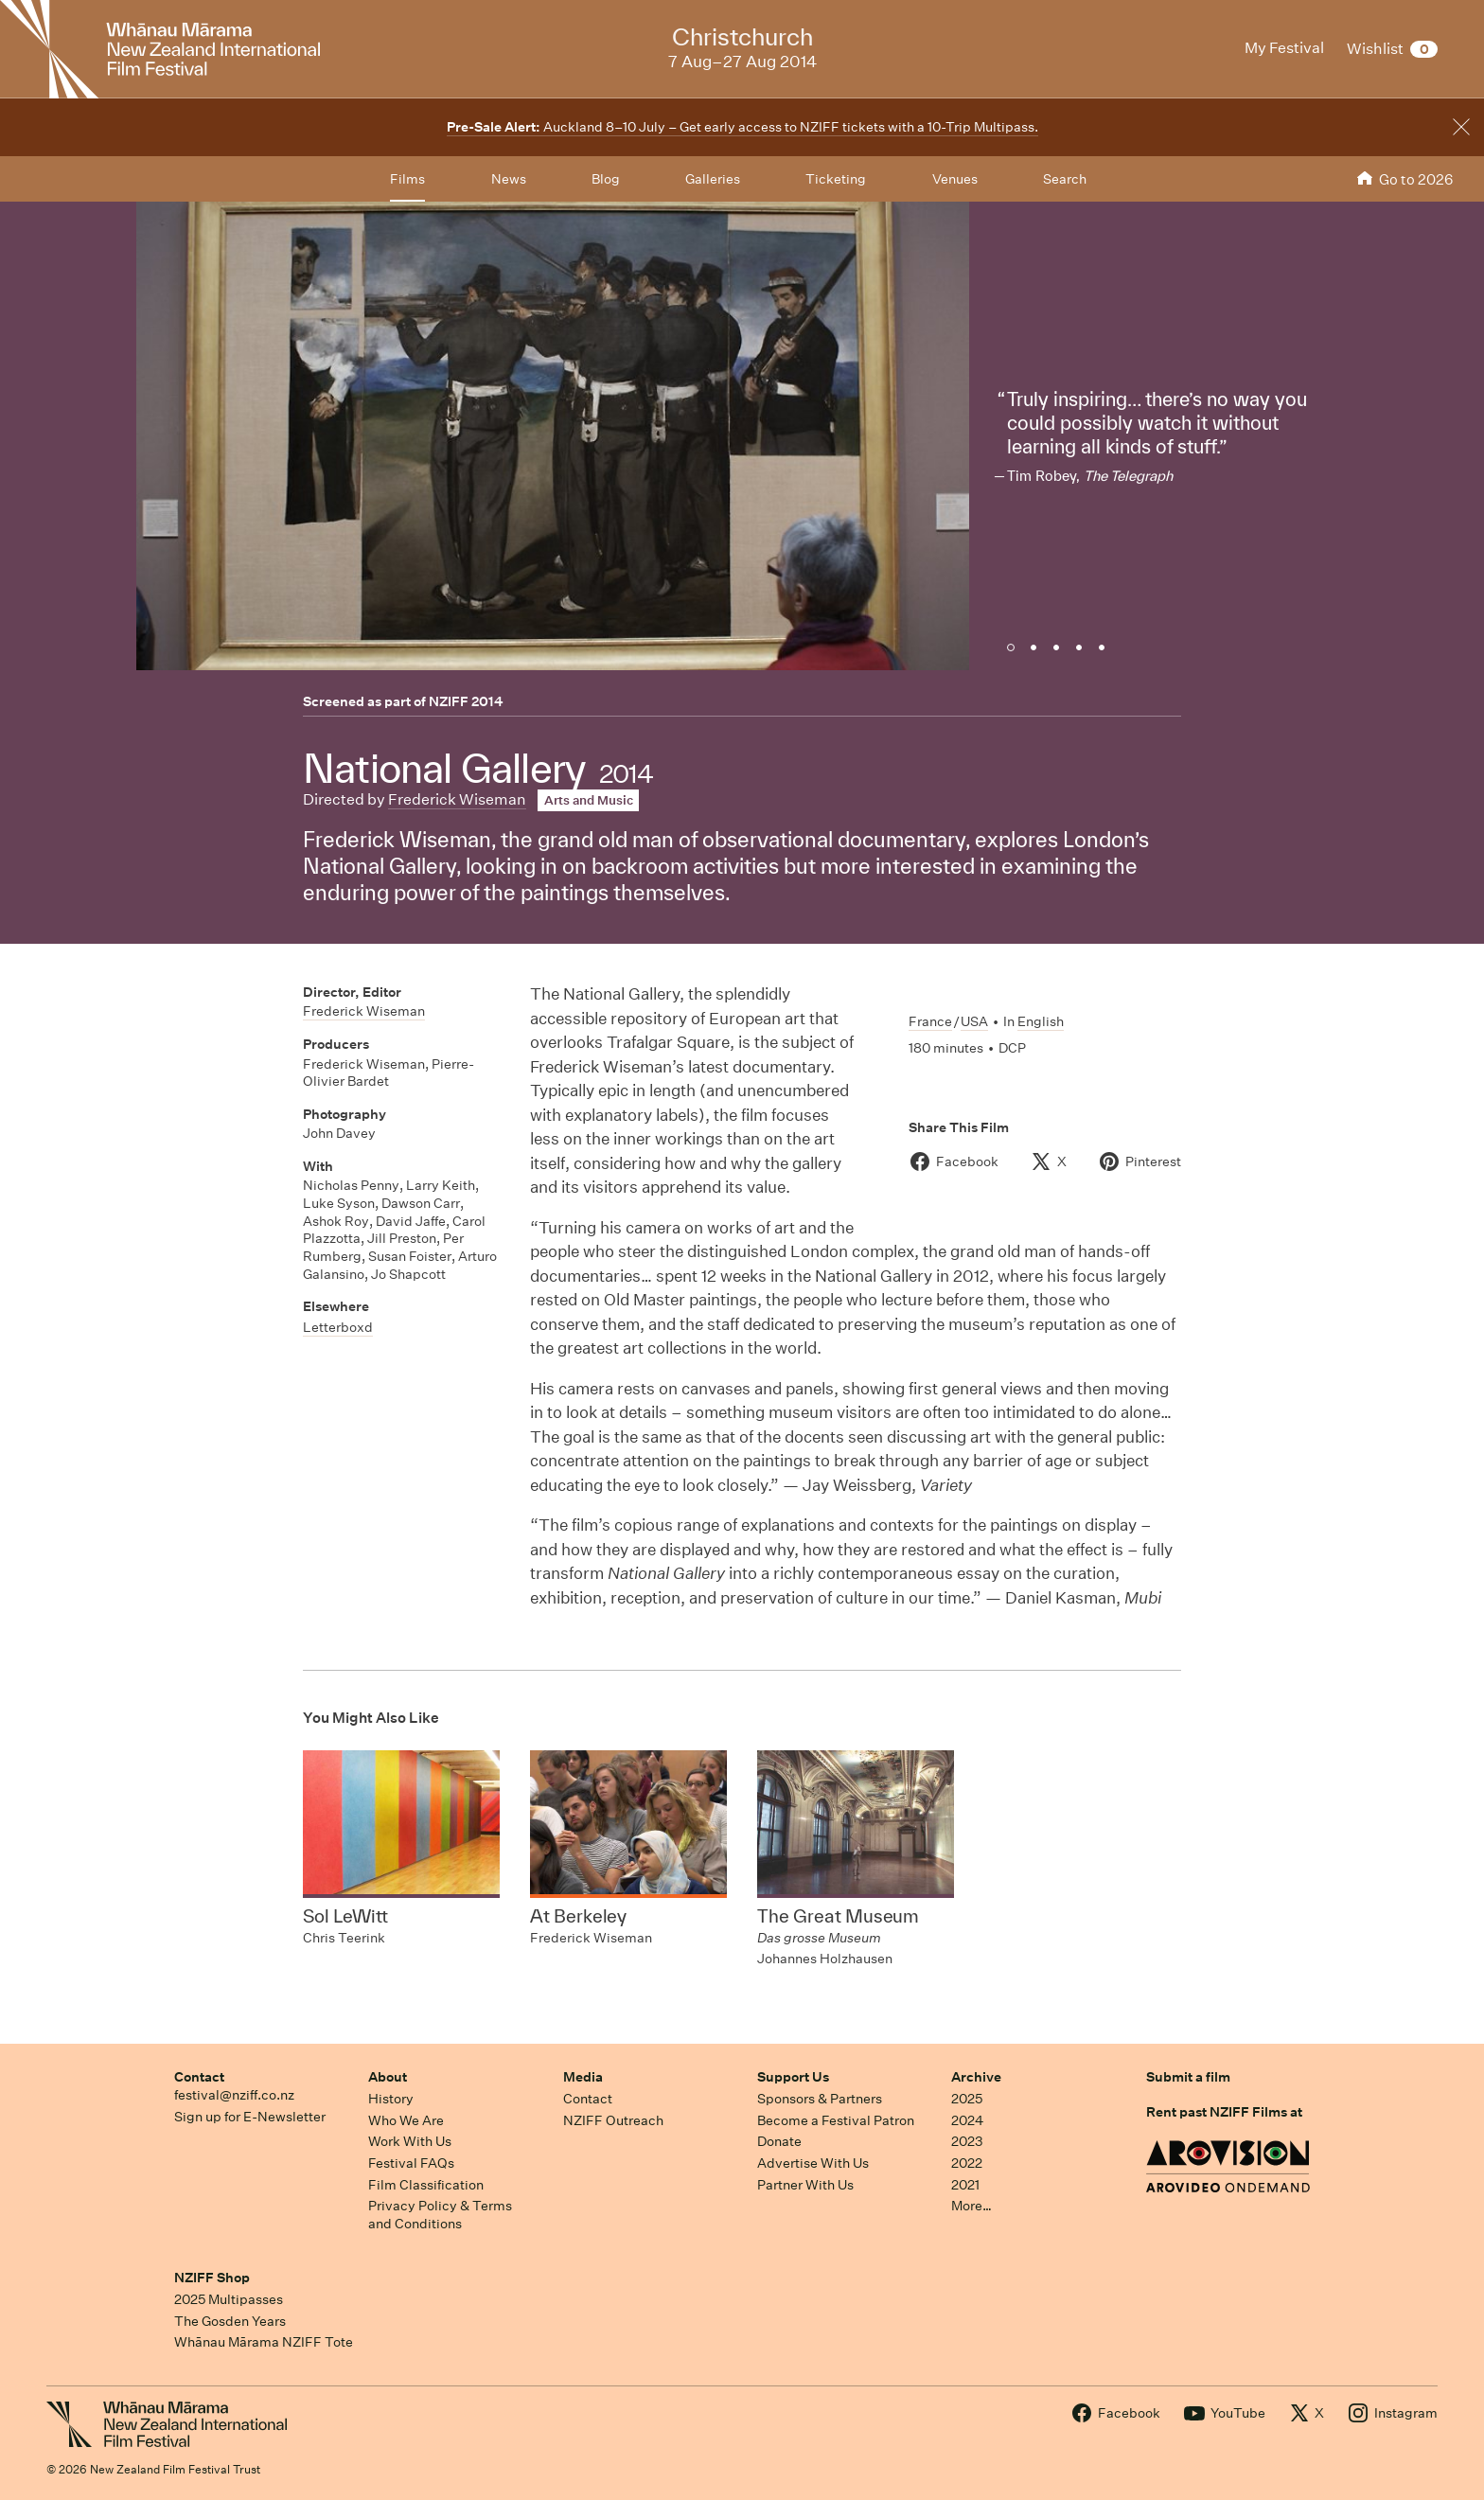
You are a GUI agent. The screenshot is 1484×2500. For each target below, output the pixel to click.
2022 (966, 2163)
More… (971, 2205)
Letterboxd (338, 1327)
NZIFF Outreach (613, 2120)
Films (407, 178)
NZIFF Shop (212, 2277)
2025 (966, 2098)
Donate (779, 2141)
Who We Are (406, 2120)
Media (583, 2076)
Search (1064, 178)
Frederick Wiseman (457, 799)
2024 (967, 2120)
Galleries (712, 178)
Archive (976, 2076)
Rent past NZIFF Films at (1224, 2111)
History (391, 2098)
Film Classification (426, 2184)
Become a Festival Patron (835, 2120)
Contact (199, 2076)
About (387, 2076)
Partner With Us (805, 2184)
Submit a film (1188, 2076)
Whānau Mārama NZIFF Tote (263, 2341)
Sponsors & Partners (819, 2098)
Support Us (793, 2076)
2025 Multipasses (228, 2299)
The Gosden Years (230, 2321)
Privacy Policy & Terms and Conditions (440, 2214)
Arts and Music (588, 800)
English (1040, 1021)
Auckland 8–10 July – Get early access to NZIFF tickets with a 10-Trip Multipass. (742, 126)
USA (974, 1021)
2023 (967, 2141)
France (930, 1021)
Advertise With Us (813, 2163)
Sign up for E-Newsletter (250, 2116)
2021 (965, 2184)
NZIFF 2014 (466, 701)
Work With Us (409, 2141)
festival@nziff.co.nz (234, 2094)
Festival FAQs (411, 2163)
